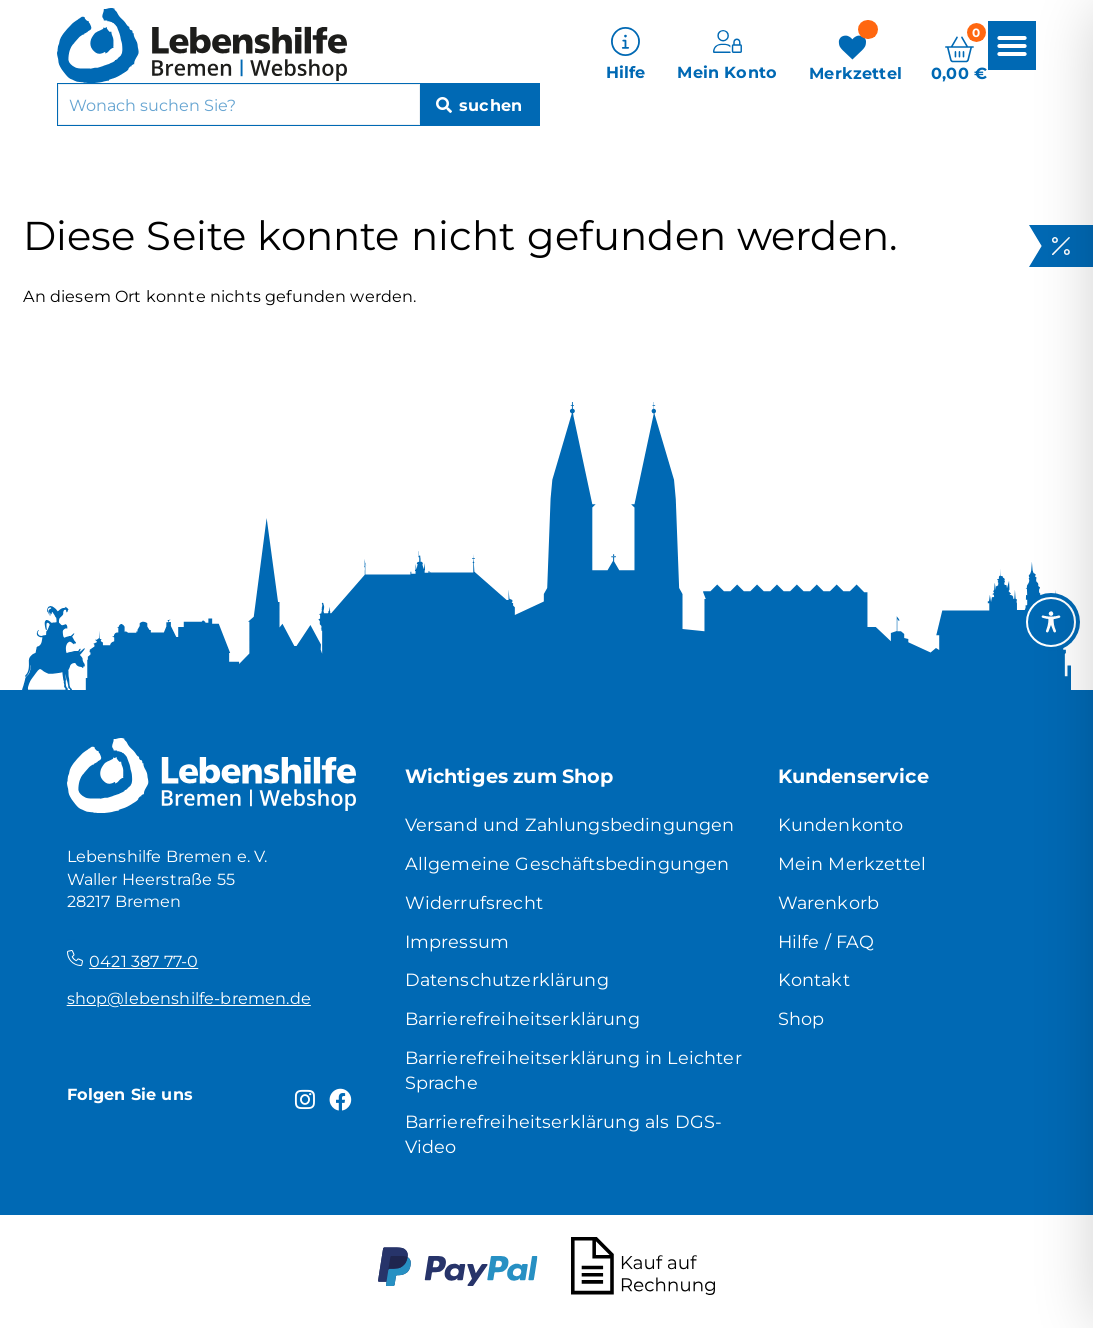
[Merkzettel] (855, 56)
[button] (1012, 45)
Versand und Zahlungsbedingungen (570, 824)
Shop (801, 1018)
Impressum (457, 941)
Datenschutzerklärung (507, 979)
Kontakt (814, 979)
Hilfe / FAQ (826, 941)
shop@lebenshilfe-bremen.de (189, 998)
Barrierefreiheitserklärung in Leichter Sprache (573, 1070)
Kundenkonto (841, 824)
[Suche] (479, 104)
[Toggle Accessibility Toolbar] (1051, 622)
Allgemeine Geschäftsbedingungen (567, 863)
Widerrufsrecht (474, 902)
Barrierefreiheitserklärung (522, 1018)
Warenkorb (828, 902)
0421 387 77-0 (143, 961)
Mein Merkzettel (852, 863)
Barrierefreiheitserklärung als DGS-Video (564, 1134)
